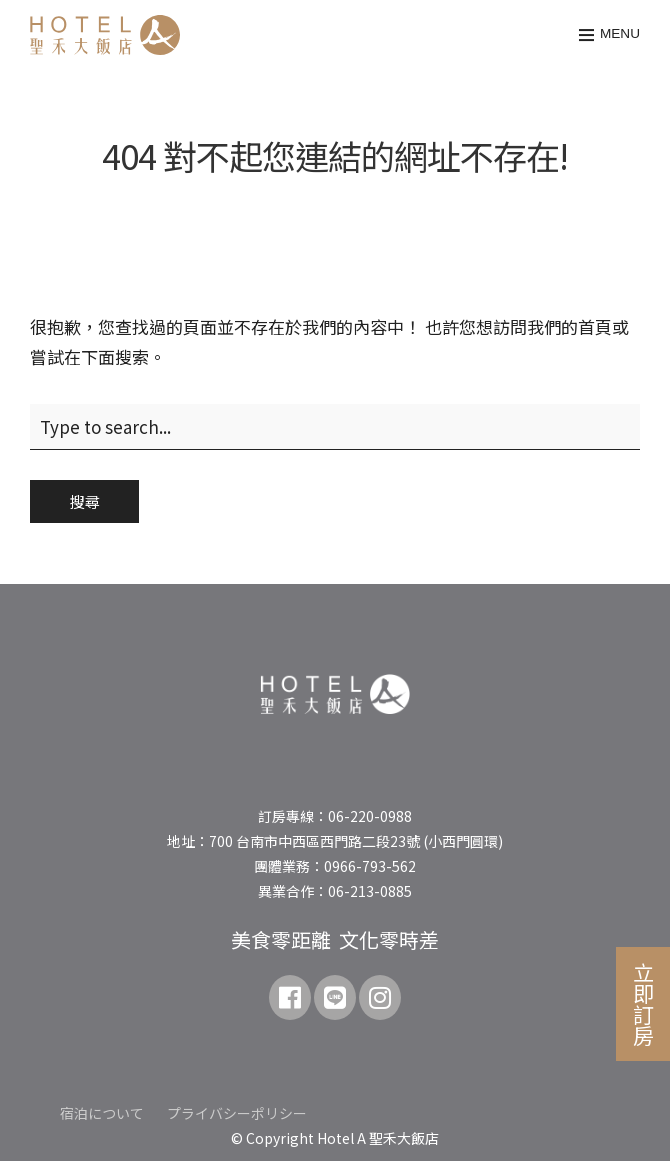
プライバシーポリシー (237, 1113)
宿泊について (102, 1113)
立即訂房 (644, 1004)
